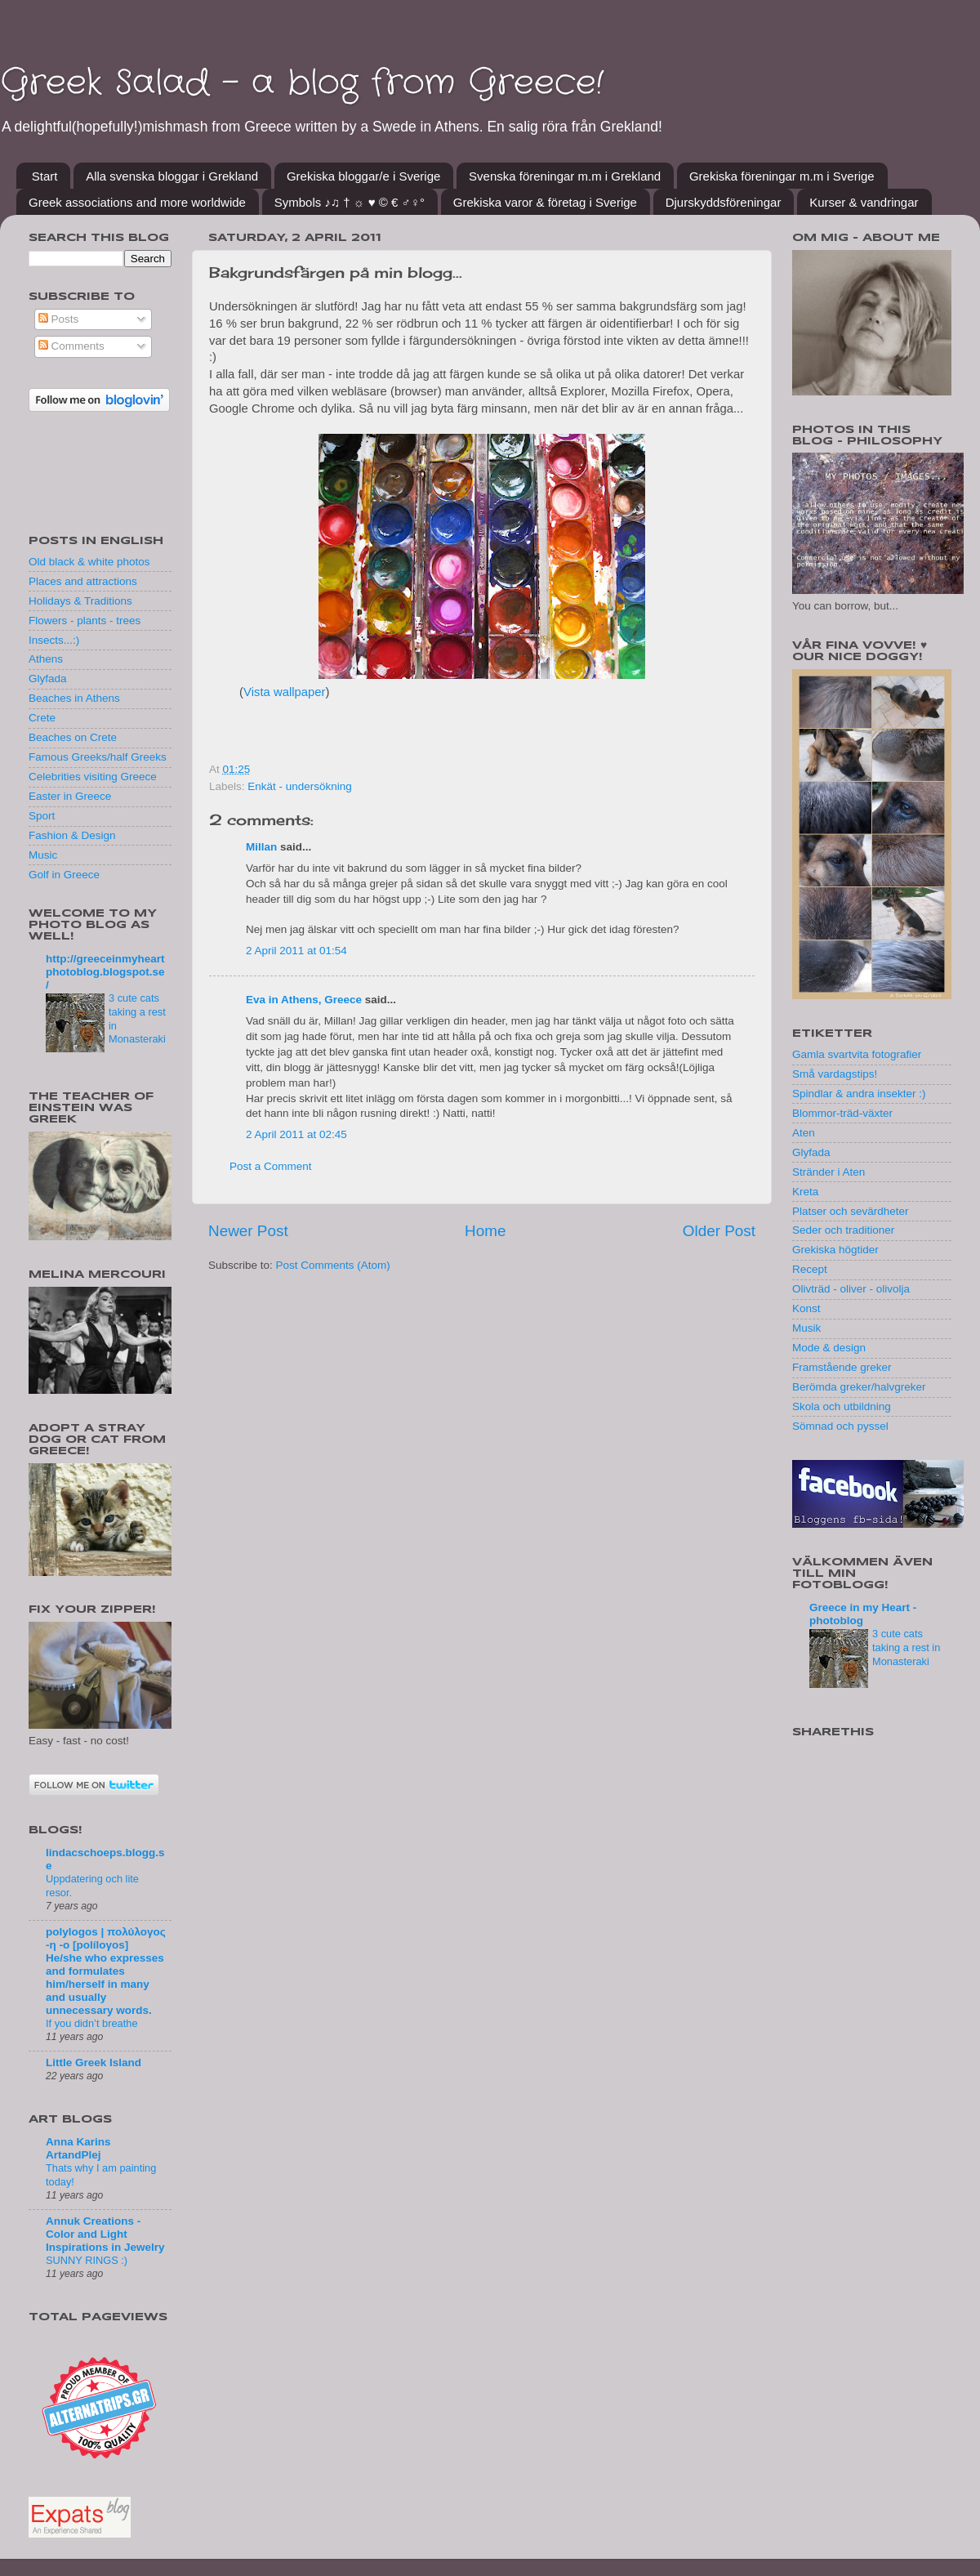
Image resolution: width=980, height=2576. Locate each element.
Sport (42, 816)
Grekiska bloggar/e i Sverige (363, 176)
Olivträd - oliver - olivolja (851, 1289)
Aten (803, 1133)
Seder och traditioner (843, 1230)
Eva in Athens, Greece (304, 999)
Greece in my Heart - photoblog (862, 1614)
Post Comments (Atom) (333, 1265)
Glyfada (48, 678)
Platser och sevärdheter (850, 1211)
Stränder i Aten (828, 1172)
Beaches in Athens (74, 698)
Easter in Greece (70, 796)
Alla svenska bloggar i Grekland (172, 176)
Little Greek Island (93, 2062)
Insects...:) (54, 640)
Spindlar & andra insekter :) (859, 1093)
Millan (261, 847)
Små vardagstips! (834, 1074)
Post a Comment (270, 1166)
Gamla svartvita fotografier (856, 1054)
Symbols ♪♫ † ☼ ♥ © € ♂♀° (349, 202)
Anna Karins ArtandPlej (78, 2148)
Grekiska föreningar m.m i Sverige (782, 176)
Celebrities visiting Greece (93, 776)
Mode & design (829, 1348)
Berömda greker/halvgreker (859, 1387)
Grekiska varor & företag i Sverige (545, 202)
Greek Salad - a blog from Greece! (302, 83)
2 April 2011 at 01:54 (296, 950)
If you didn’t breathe (92, 2023)
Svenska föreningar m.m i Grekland (565, 176)
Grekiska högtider (835, 1249)
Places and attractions (83, 581)
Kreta (805, 1191)
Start (45, 176)
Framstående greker (842, 1367)
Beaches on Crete (73, 737)
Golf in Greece (64, 874)
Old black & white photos (89, 562)
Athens (46, 659)
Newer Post (248, 1230)
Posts (58, 319)
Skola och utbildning (841, 1406)
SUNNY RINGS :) (86, 2260)
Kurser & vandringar (863, 202)
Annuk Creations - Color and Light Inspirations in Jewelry (105, 2234)
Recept (809, 1269)
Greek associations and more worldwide (137, 202)
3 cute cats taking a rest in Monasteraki (906, 1647)
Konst (806, 1308)
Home (485, 1230)
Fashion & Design (72, 835)
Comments (71, 346)
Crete (42, 718)
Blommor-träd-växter (842, 1113)
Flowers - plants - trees (84, 620)
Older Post (719, 1230)
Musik (806, 1328)
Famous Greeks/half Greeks (98, 757)
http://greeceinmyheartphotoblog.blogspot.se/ (105, 972)
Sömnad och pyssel (840, 1426)
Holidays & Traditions (80, 601)
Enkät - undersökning (299, 786)
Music (43, 855)
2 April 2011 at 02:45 (296, 1134)
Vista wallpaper (284, 692)
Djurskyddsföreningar (724, 202)
